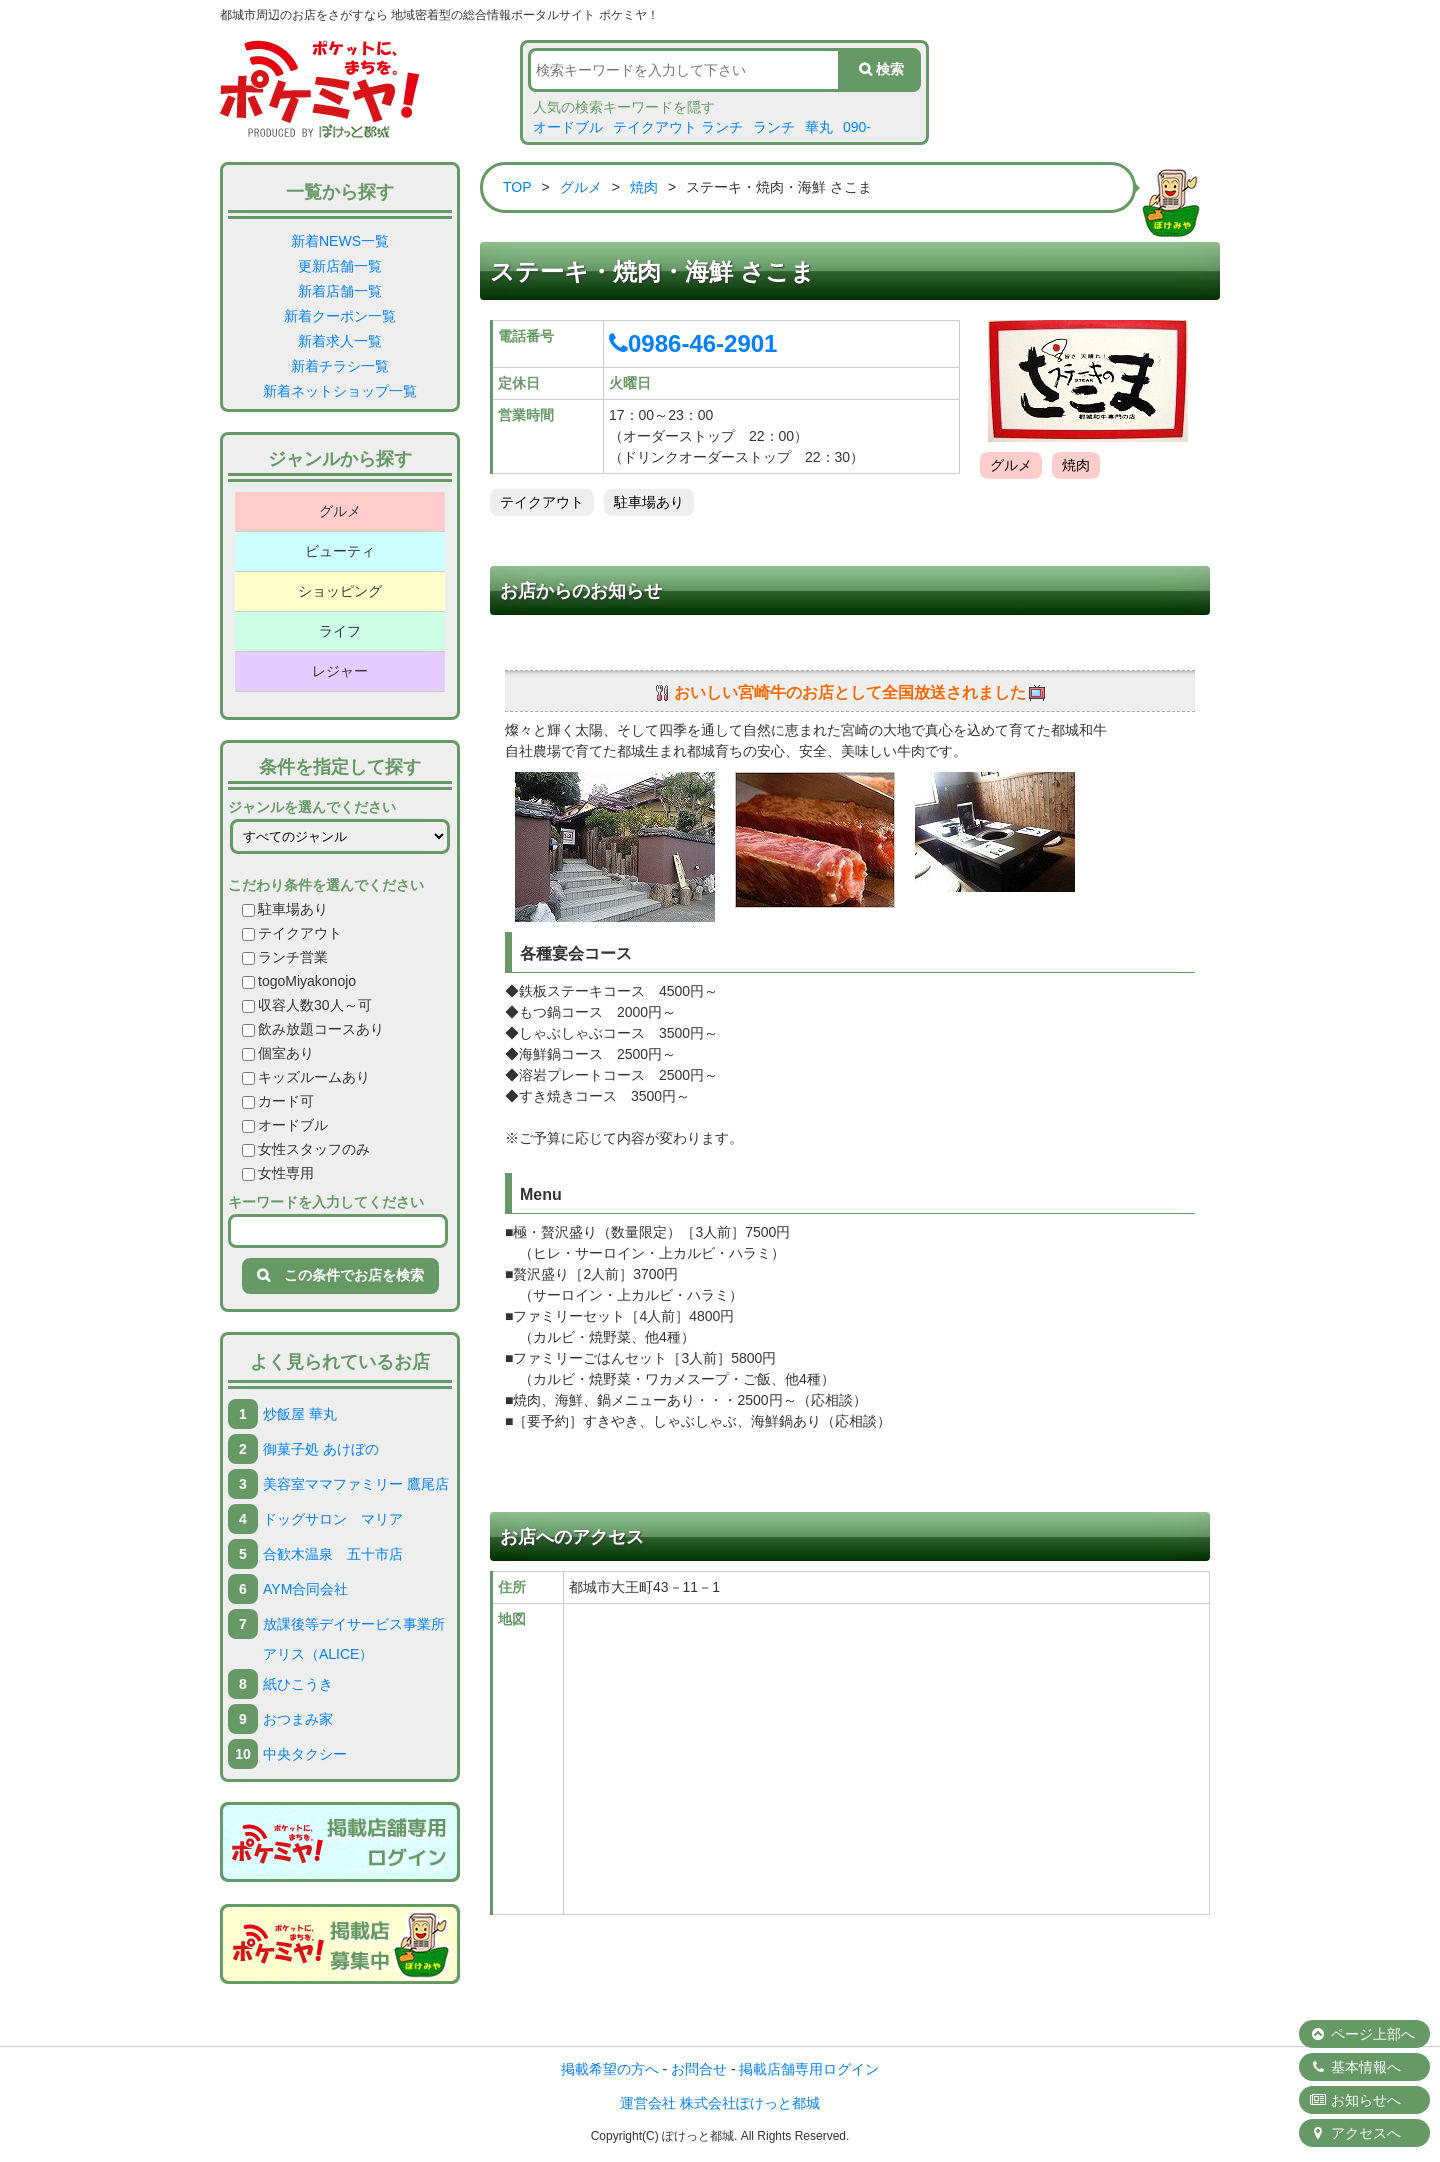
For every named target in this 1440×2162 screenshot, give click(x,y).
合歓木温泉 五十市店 (333, 1554)
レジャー (340, 671)
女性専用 (278, 1173)
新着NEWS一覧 (340, 241)
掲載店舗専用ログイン (809, 2069)
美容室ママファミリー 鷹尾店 (356, 1484)
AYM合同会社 (305, 1589)
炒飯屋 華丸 (300, 1414)
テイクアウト (292, 933)
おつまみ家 (298, 1719)
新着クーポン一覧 (340, 316)
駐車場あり (285, 909)
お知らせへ (1355, 2100)
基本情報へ (1355, 2067)
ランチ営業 (285, 957)
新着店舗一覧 (340, 291)
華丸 (819, 127)
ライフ (340, 631)
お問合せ (699, 2069)
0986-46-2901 (693, 343)
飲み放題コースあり (313, 1029)
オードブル (568, 127)
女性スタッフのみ (306, 1149)
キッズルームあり (306, 1077)
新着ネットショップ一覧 (340, 391)
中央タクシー (305, 1754)
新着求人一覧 (340, 341)
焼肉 (644, 187)
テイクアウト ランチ (678, 127)
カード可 (278, 1101)
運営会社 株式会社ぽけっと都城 (720, 2103)
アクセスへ (1355, 2133)
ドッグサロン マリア (333, 1519)
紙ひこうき (298, 1684)
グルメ (340, 511)
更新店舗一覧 (340, 266)
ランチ (774, 127)
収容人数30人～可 (307, 1005)
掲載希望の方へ (610, 2069)
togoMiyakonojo (299, 981)
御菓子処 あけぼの (321, 1449)
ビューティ (340, 551)
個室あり (278, 1053)
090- (857, 127)
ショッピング (340, 591)
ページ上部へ (1362, 2034)
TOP (517, 187)
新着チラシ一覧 (340, 366)
